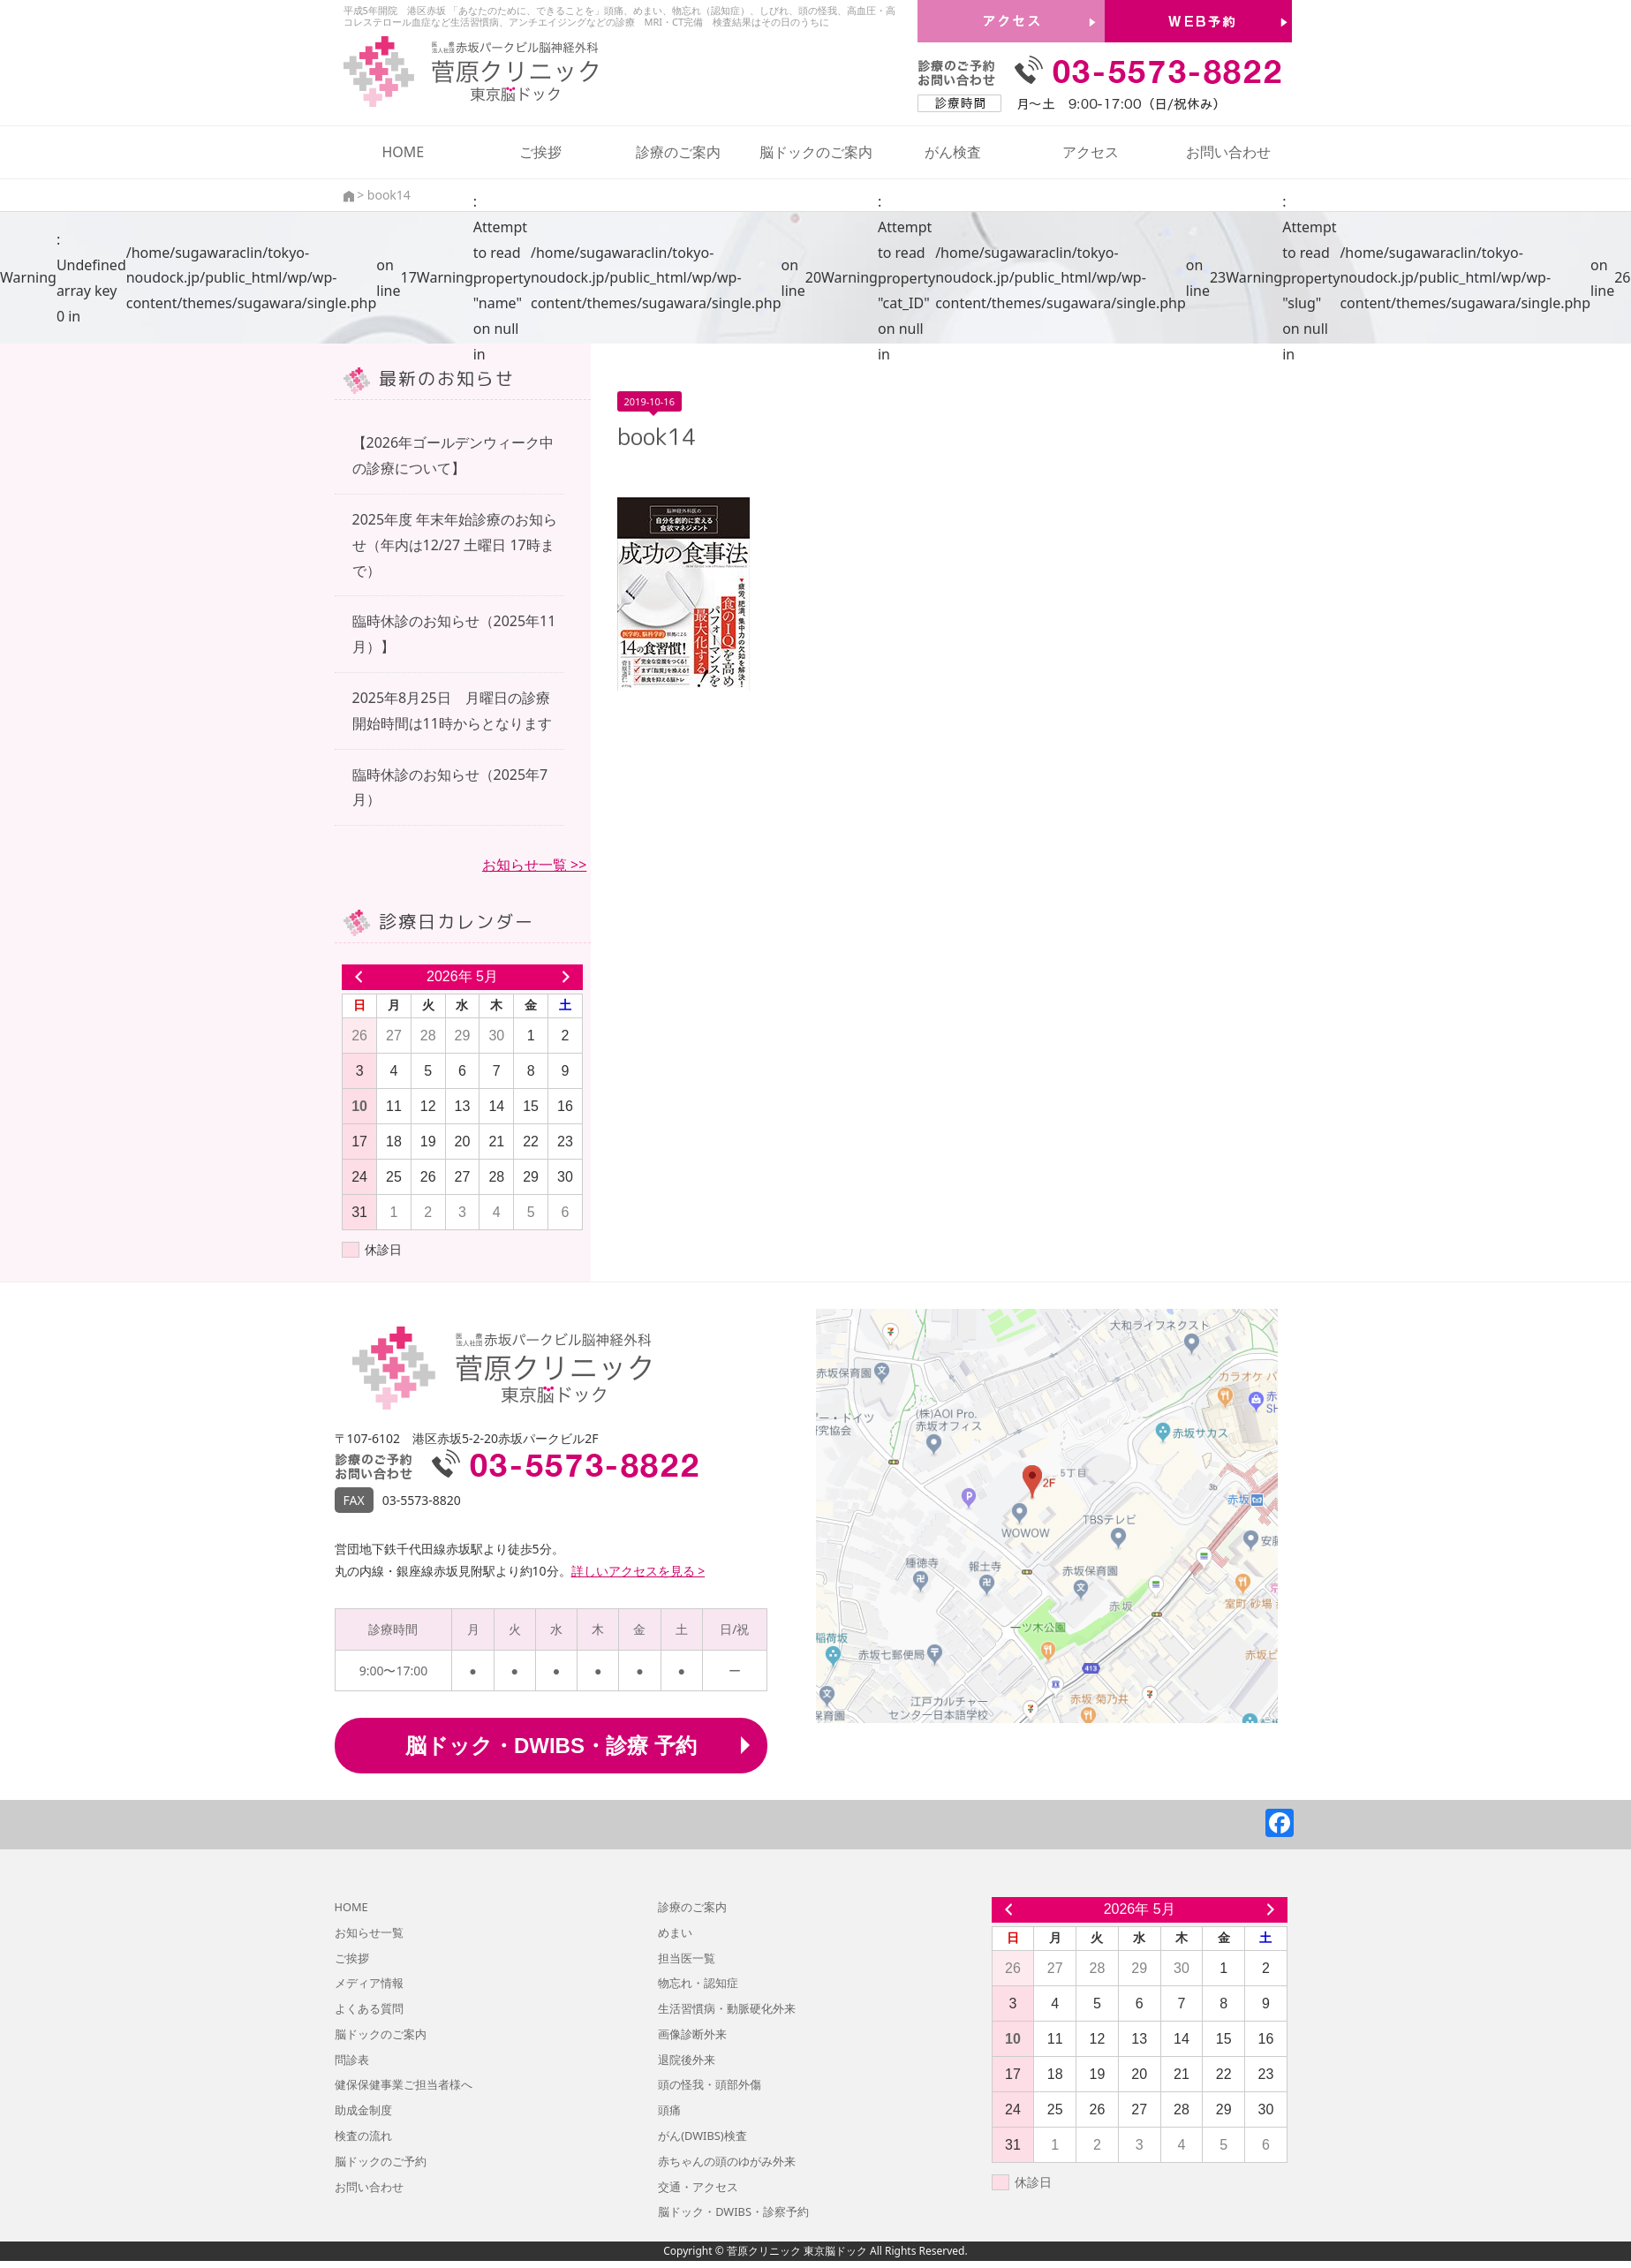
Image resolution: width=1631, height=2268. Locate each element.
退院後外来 (686, 2060)
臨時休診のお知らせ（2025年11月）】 (454, 633)
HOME (402, 152)
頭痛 (669, 2110)
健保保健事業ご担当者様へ (403, 2084)
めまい (675, 1932)
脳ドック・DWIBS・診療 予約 (551, 1746)
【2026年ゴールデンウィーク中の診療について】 (453, 455)
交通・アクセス (698, 2187)
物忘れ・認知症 (698, 1983)
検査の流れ (363, 2135)
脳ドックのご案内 (815, 152)
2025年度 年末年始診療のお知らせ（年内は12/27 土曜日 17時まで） (455, 545)
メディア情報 (369, 1983)
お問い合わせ (1228, 152)
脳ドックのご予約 (381, 2161)
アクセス (1090, 152)
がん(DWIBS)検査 (702, 2135)
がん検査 (953, 152)
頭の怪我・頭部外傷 (709, 2084)
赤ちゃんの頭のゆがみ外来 (727, 2161)
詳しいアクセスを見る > (638, 1570)
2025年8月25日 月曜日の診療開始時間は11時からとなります (452, 710)
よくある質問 (369, 2008)
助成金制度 (363, 2110)
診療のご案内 (678, 152)
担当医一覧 (686, 1958)
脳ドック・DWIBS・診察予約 (733, 2211)
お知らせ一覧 (369, 1932)
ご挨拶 (540, 152)
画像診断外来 (692, 2034)
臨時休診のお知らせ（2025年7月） (450, 787)
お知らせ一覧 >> (534, 864)
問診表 (352, 2060)
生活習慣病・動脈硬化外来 (727, 2008)
